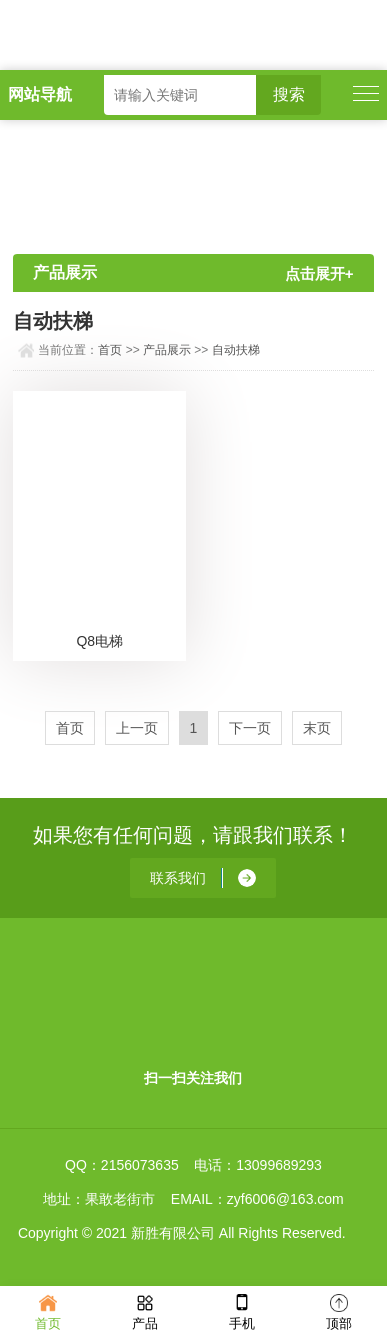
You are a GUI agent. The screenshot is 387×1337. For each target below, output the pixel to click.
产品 (145, 1310)
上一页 (137, 728)
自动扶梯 (236, 350)
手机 (242, 1310)
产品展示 (167, 350)
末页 (317, 728)
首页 (110, 350)
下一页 (250, 728)
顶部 (339, 1310)
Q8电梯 (99, 641)
